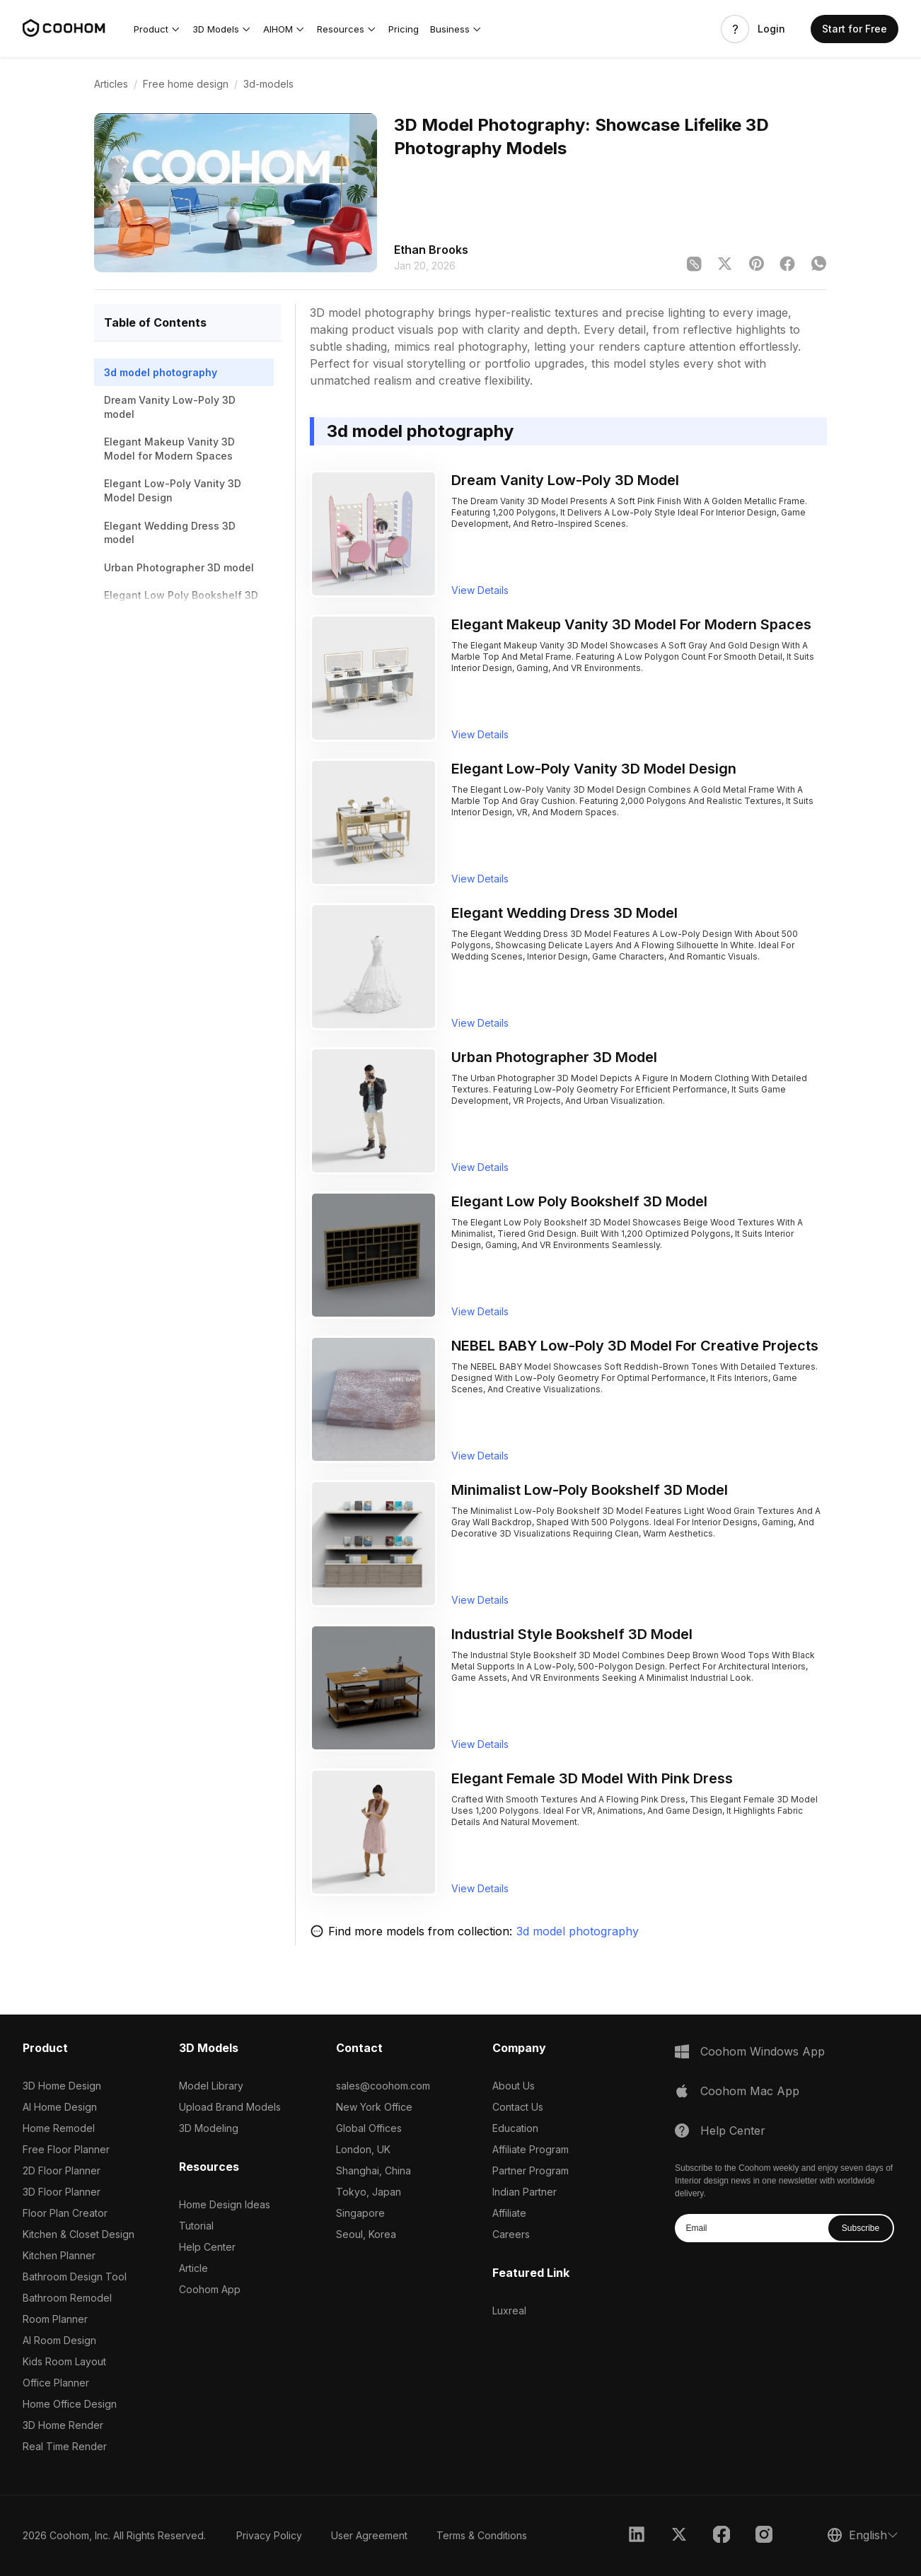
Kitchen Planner (59, 2255)
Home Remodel (59, 2128)
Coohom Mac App (749, 2091)
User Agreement (369, 2535)
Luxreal (509, 2310)
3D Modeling (208, 2128)
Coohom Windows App (762, 2051)
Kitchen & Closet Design (78, 2234)
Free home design (185, 84)
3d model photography (577, 1931)
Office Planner (56, 2383)
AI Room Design (59, 2340)
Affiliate (509, 2213)
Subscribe (860, 2228)
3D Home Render (63, 2425)
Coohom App (210, 2289)
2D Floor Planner (61, 2170)
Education (515, 2128)
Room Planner (55, 2319)
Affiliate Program (530, 2149)
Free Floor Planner (66, 2149)
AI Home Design (60, 2107)
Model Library (211, 2086)
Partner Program (530, 2170)
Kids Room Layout (64, 2361)
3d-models (268, 84)
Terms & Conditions (481, 2535)
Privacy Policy (269, 2535)
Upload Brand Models (230, 2107)
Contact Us (517, 2107)
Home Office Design (70, 2404)
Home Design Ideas (224, 2204)
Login (771, 29)
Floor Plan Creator (65, 2213)
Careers (511, 2234)
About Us (513, 2086)
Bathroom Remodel (67, 2298)
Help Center (207, 2247)
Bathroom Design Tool (75, 2277)
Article (193, 2268)
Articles (111, 84)
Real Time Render (65, 2446)
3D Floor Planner (61, 2192)
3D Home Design (62, 2086)
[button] (157, 29)
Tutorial (196, 2226)
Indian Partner (524, 2192)
